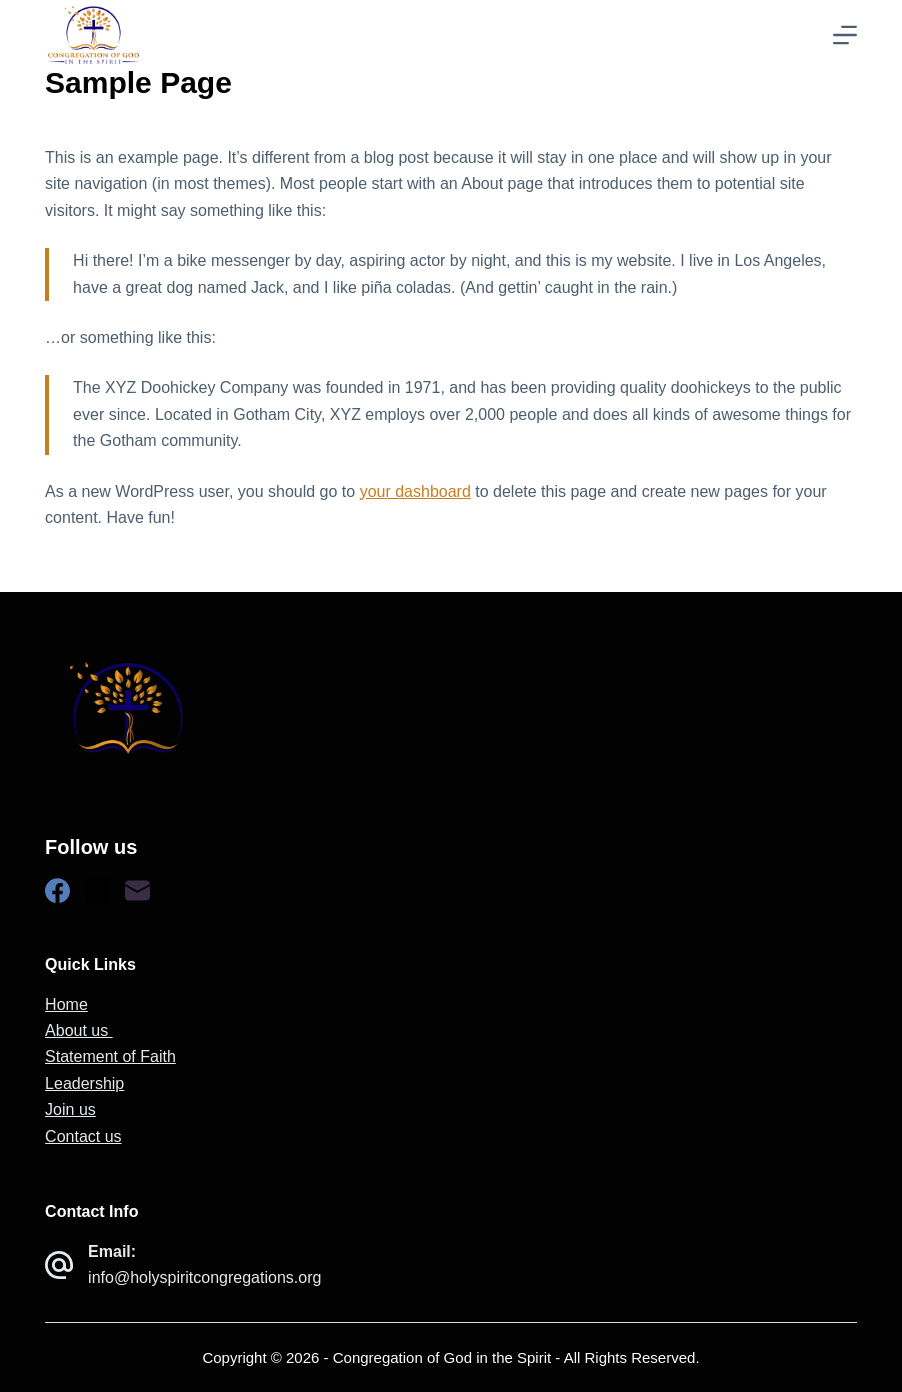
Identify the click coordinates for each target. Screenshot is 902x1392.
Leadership (84, 1083)
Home (66, 1004)
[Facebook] (57, 890)
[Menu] (845, 35)
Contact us (83, 1136)
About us (79, 1030)
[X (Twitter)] (97, 890)
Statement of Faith (110, 1056)
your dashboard (415, 491)
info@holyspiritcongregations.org (204, 1277)
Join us (70, 1109)
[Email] (137, 890)
